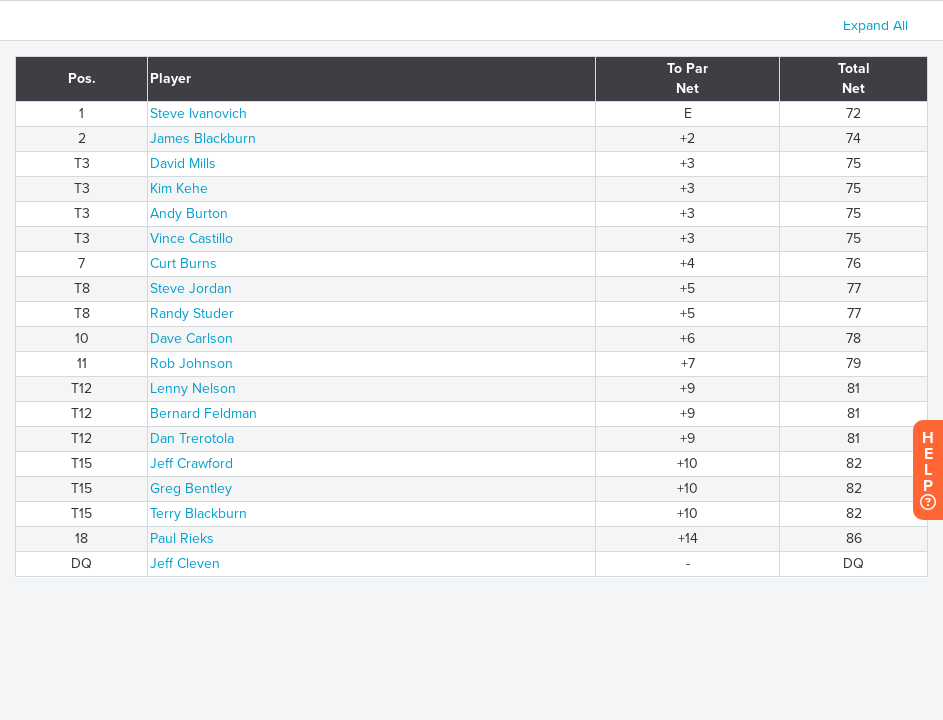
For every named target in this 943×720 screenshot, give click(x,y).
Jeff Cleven (185, 563)
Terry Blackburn (198, 513)
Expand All (875, 25)
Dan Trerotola (192, 438)
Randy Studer (192, 313)
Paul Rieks (182, 538)
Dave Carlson (191, 338)
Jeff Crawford (191, 463)
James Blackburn (203, 138)
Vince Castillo (191, 238)
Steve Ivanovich (198, 113)
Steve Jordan (191, 288)
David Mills (183, 163)
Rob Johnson (191, 363)
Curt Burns (183, 263)
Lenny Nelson (193, 388)
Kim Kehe (179, 188)
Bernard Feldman (203, 413)
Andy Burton (189, 213)
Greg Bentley (191, 488)
